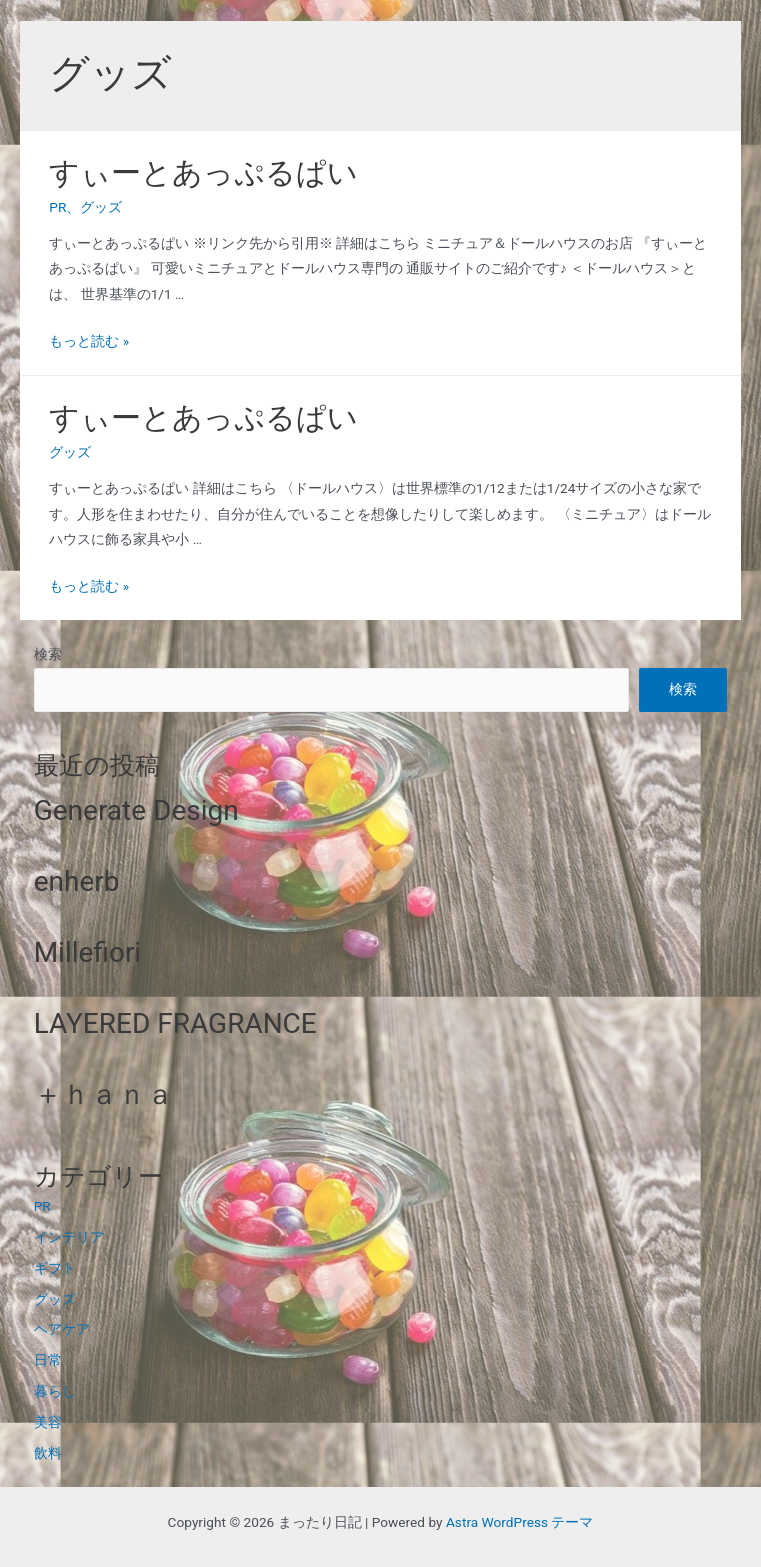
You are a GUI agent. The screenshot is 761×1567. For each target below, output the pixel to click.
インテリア (69, 1237)
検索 (48, 654)
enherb (77, 881)
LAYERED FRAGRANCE (175, 1023)
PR (57, 207)
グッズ (101, 207)
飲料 (48, 1453)
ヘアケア (62, 1329)
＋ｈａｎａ (104, 1094)
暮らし (55, 1391)
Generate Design (136, 810)
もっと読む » (89, 341)
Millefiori (88, 952)
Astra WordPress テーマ (519, 1522)
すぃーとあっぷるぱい (203, 172)
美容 (48, 1422)
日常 (48, 1360)
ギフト (55, 1268)
